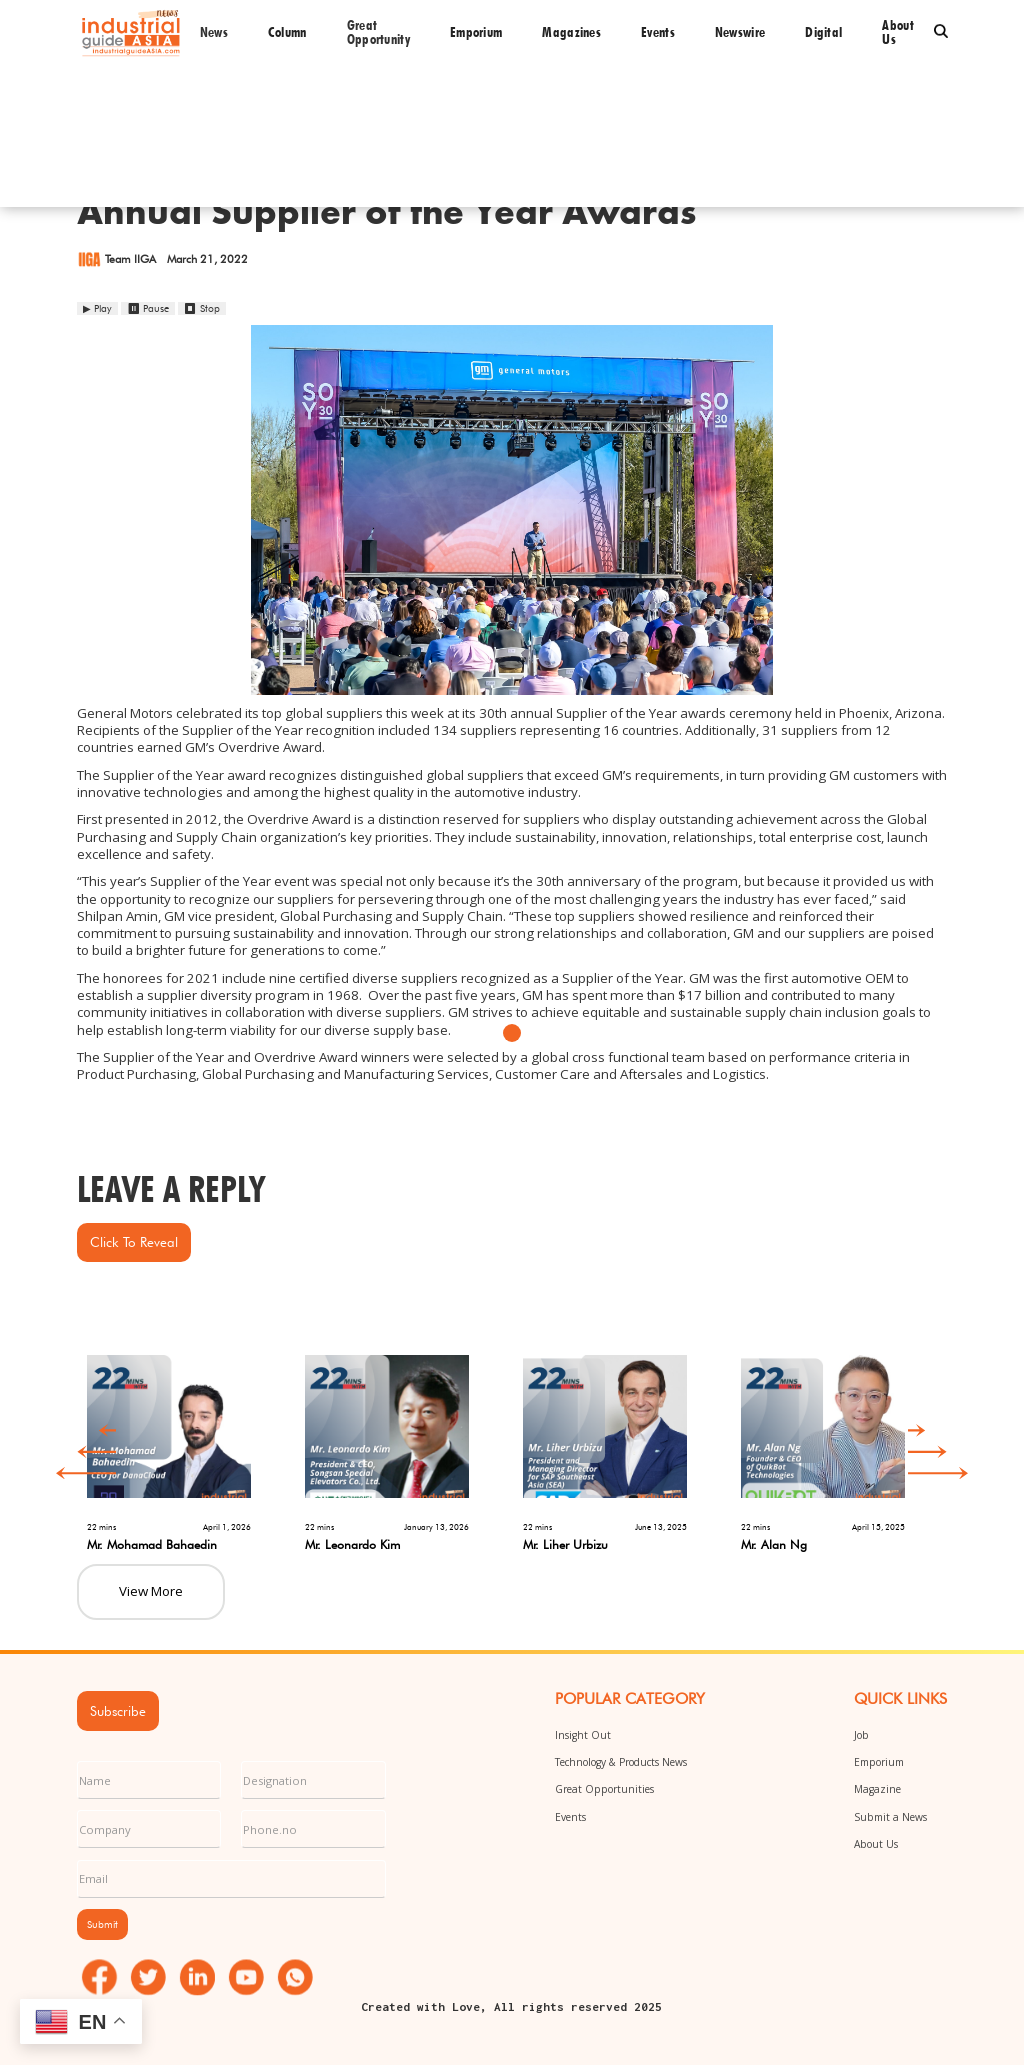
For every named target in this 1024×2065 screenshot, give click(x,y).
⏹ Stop (202, 308)
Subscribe (118, 1711)
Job (861, 1735)
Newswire (740, 32)
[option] (186, 1444)
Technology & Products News (621, 1762)
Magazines (571, 32)
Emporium (476, 32)
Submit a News (890, 1817)
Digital (823, 32)
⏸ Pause (148, 308)
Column (287, 32)
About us (898, 32)
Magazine (877, 1789)
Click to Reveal (134, 1242)
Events (658, 32)
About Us (876, 1844)
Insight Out (583, 1735)
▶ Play (97, 308)
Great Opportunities (604, 1789)
